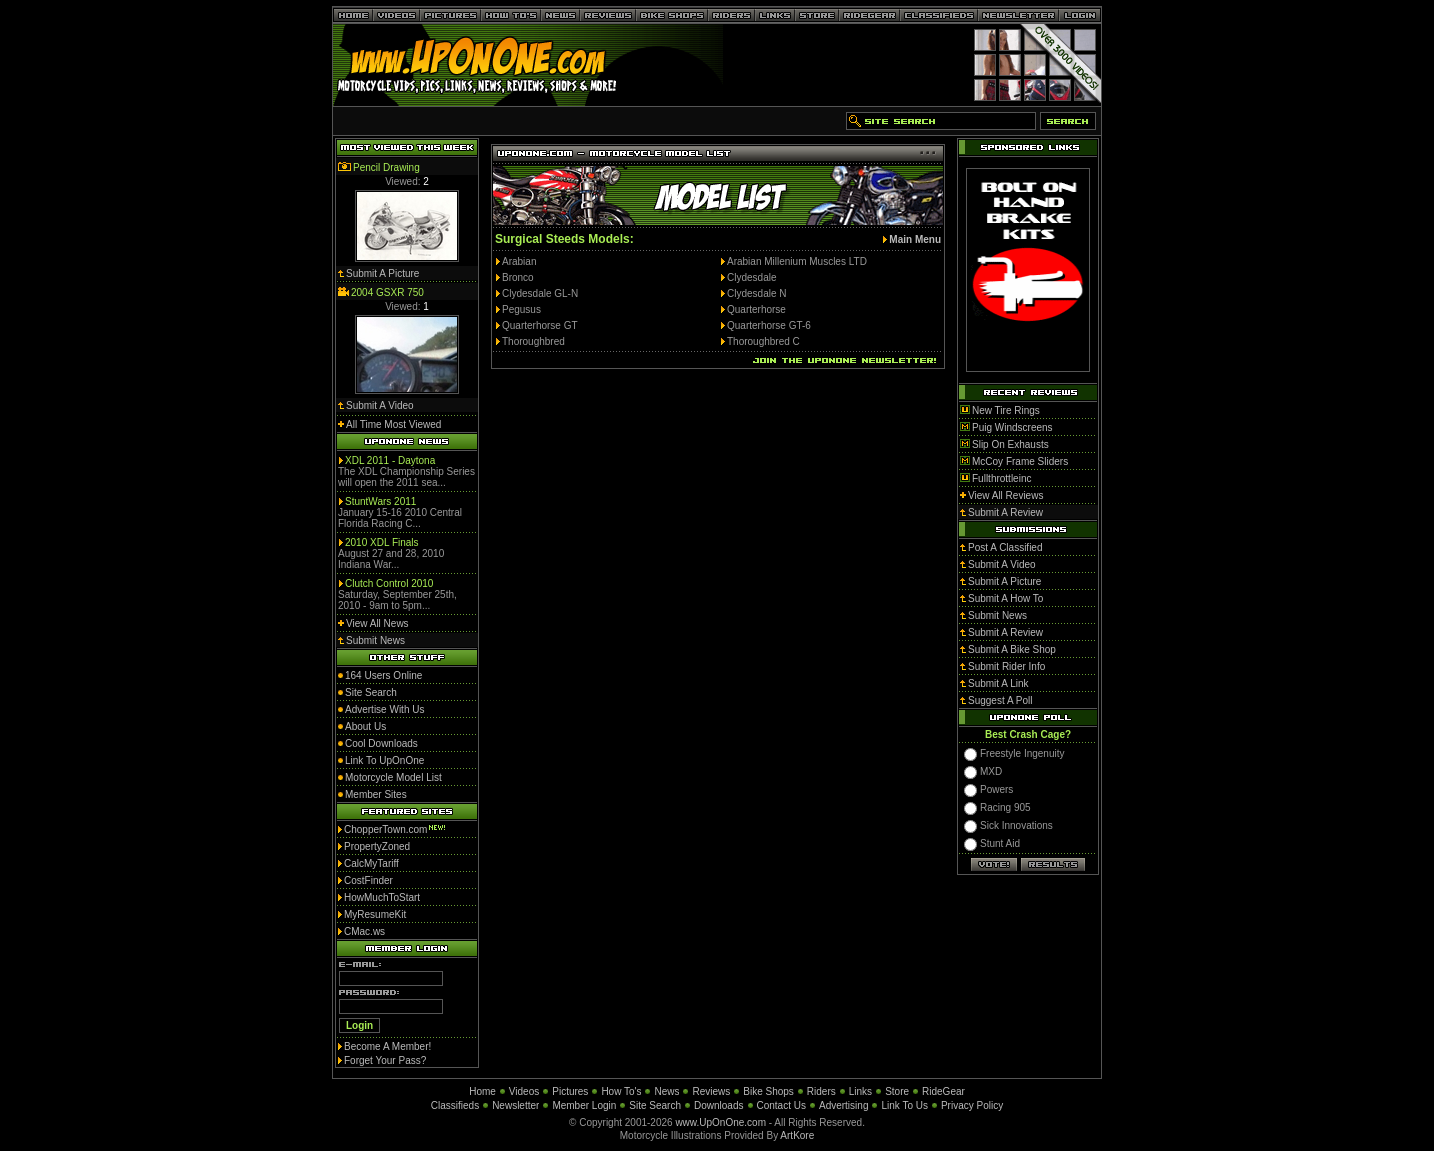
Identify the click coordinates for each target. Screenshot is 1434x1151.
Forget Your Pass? (385, 1060)
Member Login (584, 1105)
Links (860, 1091)
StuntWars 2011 (380, 501)
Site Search (655, 1105)
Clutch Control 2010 (389, 583)
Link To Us (904, 1105)
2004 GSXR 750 (387, 292)
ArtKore (797, 1135)
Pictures (570, 1091)
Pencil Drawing (386, 167)
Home (482, 1091)
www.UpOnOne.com (720, 1122)
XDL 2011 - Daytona (390, 460)
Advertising (843, 1105)
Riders (821, 1091)
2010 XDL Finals (382, 542)
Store (897, 1091)
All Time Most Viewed (393, 424)
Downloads (718, 1105)
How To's (621, 1091)
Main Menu (915, 239)
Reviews (711, 1091)
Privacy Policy (972, 1105)
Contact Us (781, 1105)
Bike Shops (768, 1091)
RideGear (943, 1091)
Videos (524, 1091)
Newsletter (515, 1105)
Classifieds (455, 1105)
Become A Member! (387, 1046)
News (666, 1091)
